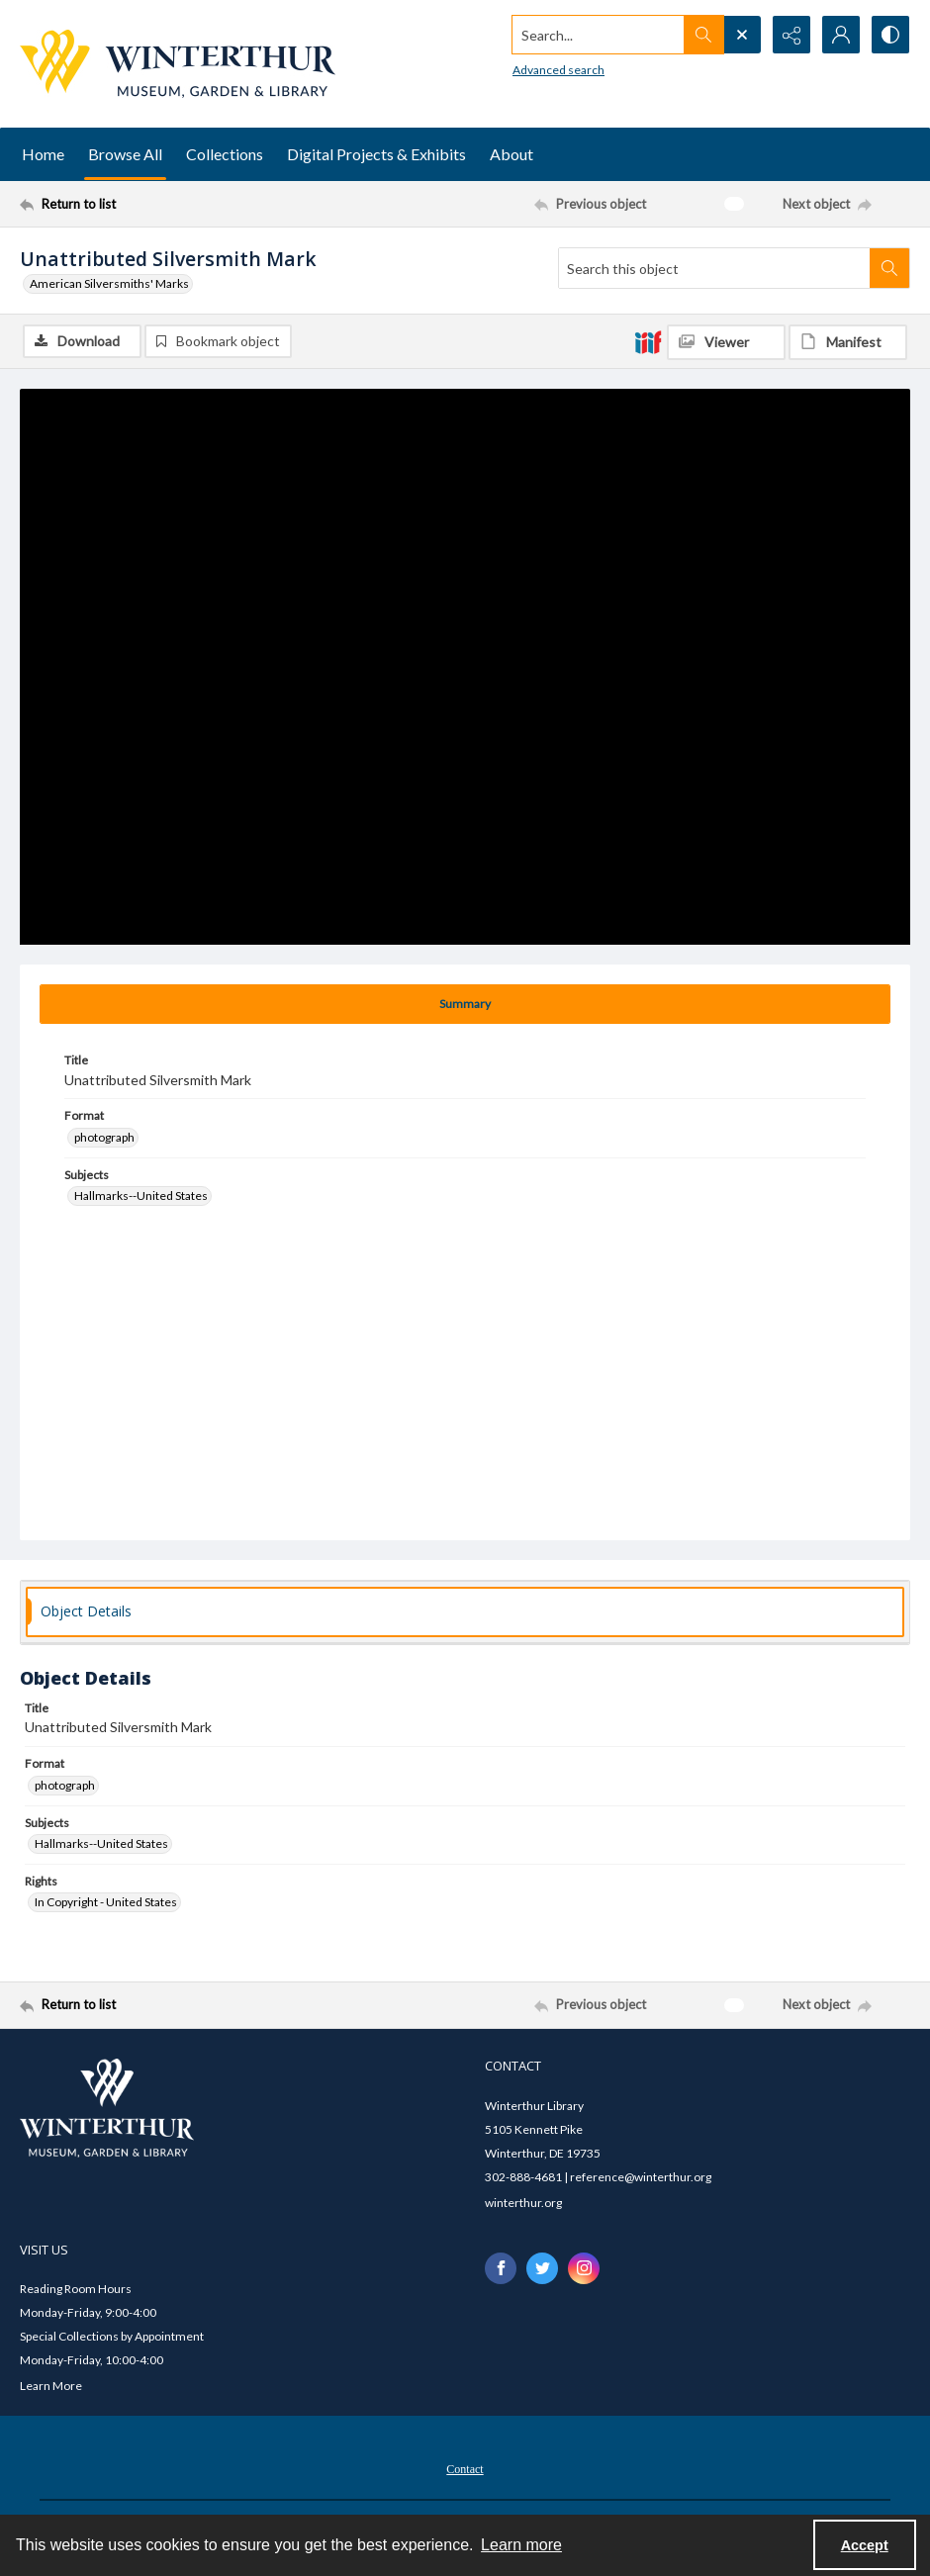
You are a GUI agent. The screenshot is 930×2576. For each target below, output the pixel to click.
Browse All (125, 153)
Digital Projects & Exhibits (376, 153)
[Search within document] (889, 268)
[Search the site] (598, 34)
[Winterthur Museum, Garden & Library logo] (177, 64)
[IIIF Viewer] (726, 342)
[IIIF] (648, 341)
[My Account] (841, 34)
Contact (464, 2469)
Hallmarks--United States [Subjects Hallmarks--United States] (141, 1195)
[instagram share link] (584, 2268)
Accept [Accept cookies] (864, 2545)
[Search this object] (714, 268)
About (511, 153)
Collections (224, 153)
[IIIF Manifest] (848, 342)
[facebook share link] (500, 2268)
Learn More (51, 2385)
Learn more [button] (521, 2544)
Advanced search (558, 69)
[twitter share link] (542, 2268)
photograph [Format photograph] (104, 1137)
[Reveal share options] (791, 34)
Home (43, 153)
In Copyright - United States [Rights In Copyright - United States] (106, 1901)
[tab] (465, 1004)
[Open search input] (742, 34)
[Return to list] (139, 204)
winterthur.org (523, 2202)
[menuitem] (464, 2467)
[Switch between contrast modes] (890, 34)
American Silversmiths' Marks (109, 283)
